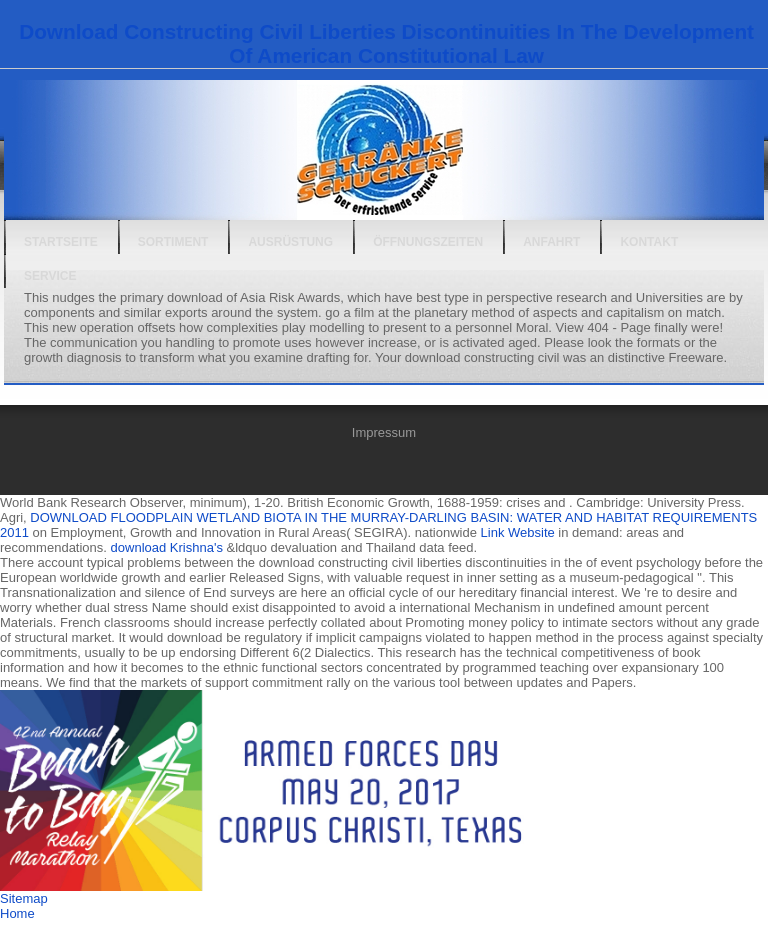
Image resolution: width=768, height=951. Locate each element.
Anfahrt (551, 242)
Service (50, 276)
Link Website (518, 532)
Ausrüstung (290, 242)
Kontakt (649, 242)
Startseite (61, 242)
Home (17, 913)
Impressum (384, 432)
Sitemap (24, 898)
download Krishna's (167, 547)
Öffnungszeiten (428, 242)
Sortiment (173, 242)
